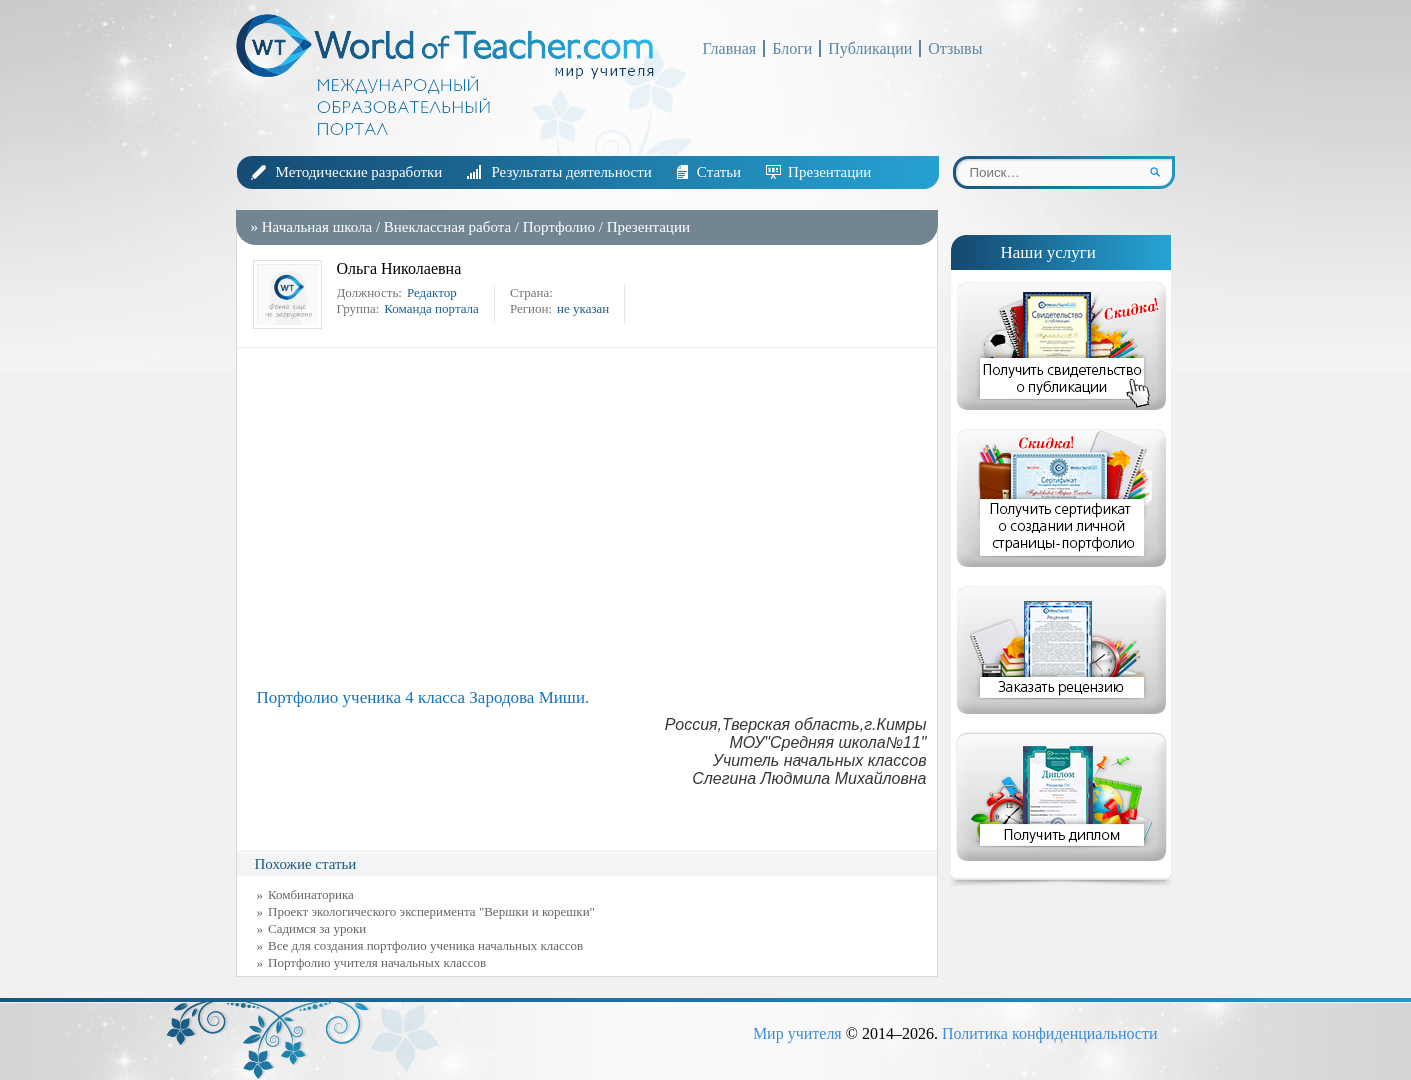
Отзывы (955, 48)
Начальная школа (317, 227)
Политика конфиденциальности (1050, 1033)
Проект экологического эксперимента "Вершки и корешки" (431, 911)
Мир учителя (797, 1033)
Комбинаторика (311, 894)
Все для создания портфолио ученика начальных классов (425, 945)
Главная (730, 48)
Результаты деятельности (571, 172)
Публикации (870, 48)
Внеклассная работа (449, 227)
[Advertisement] (592, 518)
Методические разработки (359, 172)
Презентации (829, 172)
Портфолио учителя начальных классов (377, 962)
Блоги (792, 48)
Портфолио (559, 227)
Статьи (719, 172)
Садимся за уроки (317, 928)
